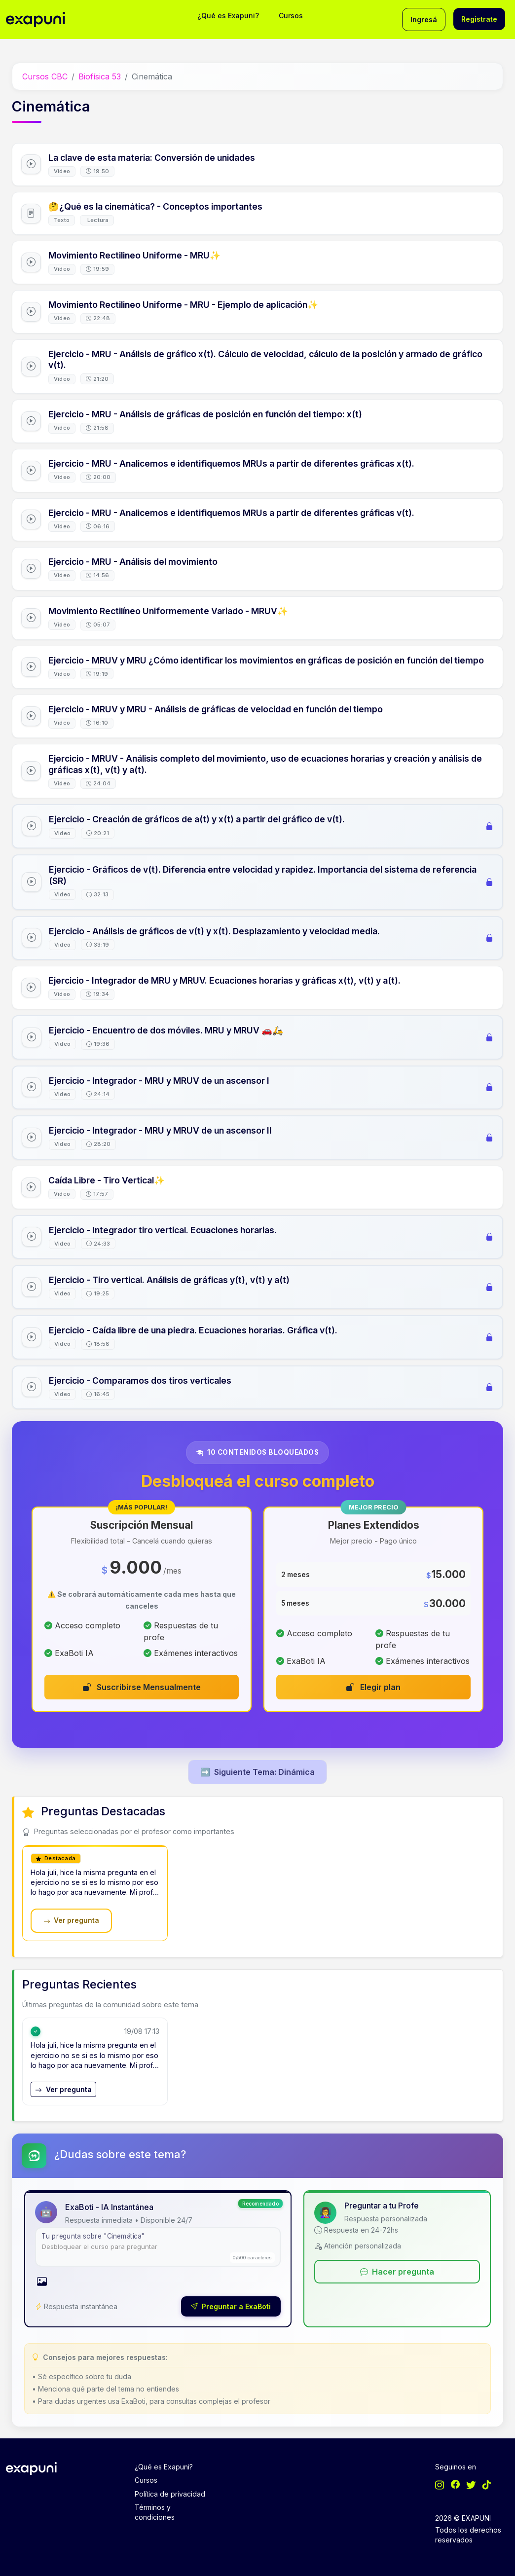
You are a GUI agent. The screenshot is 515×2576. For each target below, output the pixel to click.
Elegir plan (373, 1687)
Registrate (479, 19)
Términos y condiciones (155, 2512)
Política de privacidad (170, 2494)
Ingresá (423, 19)
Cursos (291, 15)
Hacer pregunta (397, 2272)
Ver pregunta (71, 1920)
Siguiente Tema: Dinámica (257, 1772)
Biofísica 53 (99, 76)
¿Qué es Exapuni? (228, 15)
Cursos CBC (45, 76)
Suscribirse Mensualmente (142, 1687)
